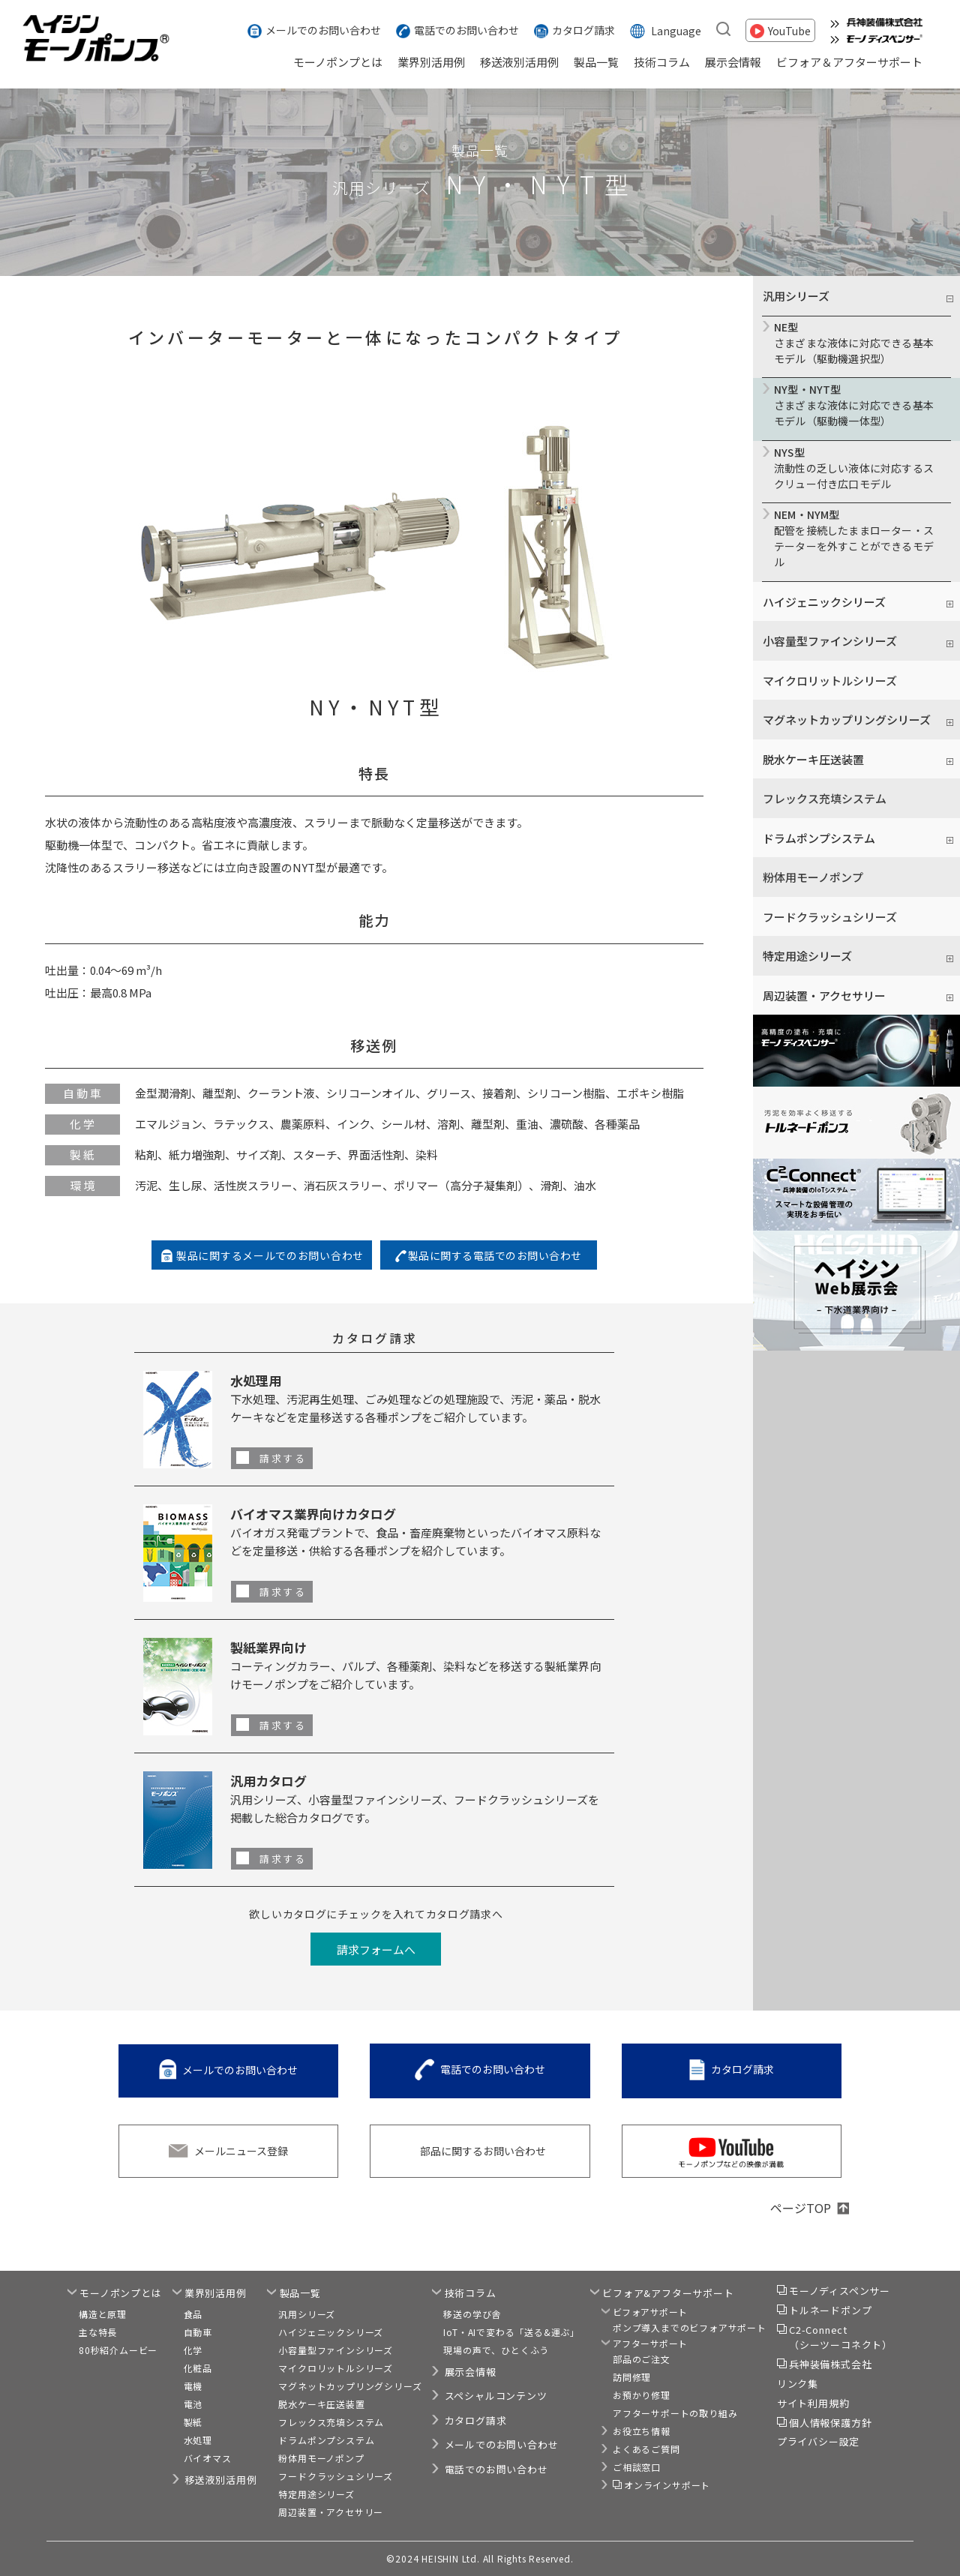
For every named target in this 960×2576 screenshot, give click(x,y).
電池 (193, 2404)
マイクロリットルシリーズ (830, 680)
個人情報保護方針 (830, 2423)
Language (676, 29)
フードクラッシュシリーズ (830, 917)
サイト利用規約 (813, 2403)
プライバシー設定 (818, 2441)
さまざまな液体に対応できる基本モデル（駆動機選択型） (856, 342)
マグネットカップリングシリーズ (350, 2386)
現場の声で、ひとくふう (496, 2350)
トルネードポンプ (830, 2310)
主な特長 (98, 2332)
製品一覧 (596, 62)
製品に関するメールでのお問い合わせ (270, 1255)
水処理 (198, 2440)
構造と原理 (103, 2314)
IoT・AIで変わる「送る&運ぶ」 (511, 2332)
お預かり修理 (641, 2395)
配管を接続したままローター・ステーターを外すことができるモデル (856, 538)
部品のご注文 (641, 2359)
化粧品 (198, 2368)
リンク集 (797, 2384)
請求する (283, 1458)
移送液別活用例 (519, 62)
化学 (193, 2350)
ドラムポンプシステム (326, 2440)
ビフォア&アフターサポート (668, 2293)
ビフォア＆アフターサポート (849, 62)
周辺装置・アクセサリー (330, 2512)
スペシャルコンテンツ (496, 2396)
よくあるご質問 (646, 2449)
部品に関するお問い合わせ (483, 2150)
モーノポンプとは (337, 62)
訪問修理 (632, 2377)
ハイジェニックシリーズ (330, 2332)
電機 (193, 2386)
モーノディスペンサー (839, 2291)
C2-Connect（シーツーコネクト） (840, 2337)
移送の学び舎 (472, 2314)
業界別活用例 (431, 62)
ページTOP (800, 2208)
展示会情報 (733, 62)
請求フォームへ (376, 1949)
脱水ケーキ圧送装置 (321, 2404)
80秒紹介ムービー (118, 2350)
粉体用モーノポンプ (813, 877)
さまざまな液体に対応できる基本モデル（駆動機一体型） (856, 405)
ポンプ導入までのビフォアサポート (689, 2327)
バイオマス (208, 2458)
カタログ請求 (583, 29)
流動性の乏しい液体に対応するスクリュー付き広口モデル (856, 468)
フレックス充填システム (824, 798)
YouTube (789, 29)
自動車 (198, 2332)
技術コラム (662, 62)
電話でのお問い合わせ (466, 29)
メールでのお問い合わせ (323, 29)
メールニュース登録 (241, 2150)
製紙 (193, 2422)
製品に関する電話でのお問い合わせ (495, 1255)
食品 (193, 2314)
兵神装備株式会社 (830, 2364)
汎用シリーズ (306, 2314)
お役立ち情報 (641, 2431)
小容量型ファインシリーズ (335, 2350)
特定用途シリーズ (316, 2494)
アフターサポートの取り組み (675, 2413)
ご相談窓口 (637, 2467)
